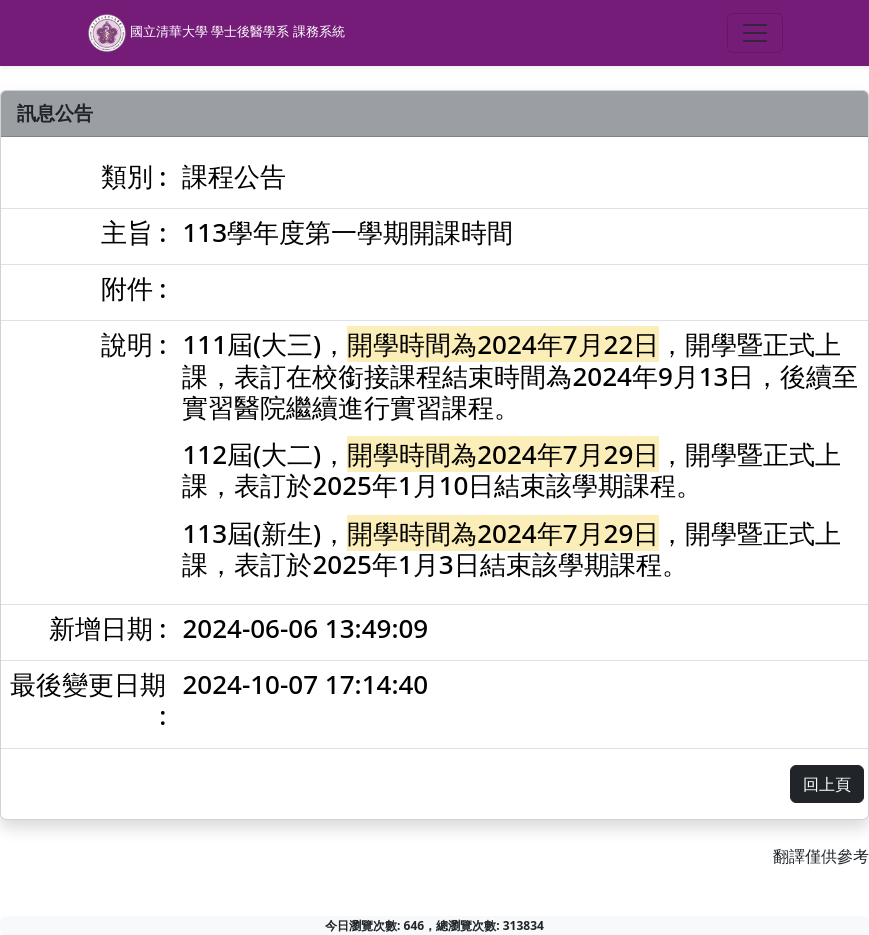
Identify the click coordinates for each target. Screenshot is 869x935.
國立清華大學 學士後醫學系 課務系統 (216, 33)
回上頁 (827, 784)
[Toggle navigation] (755, 33)
